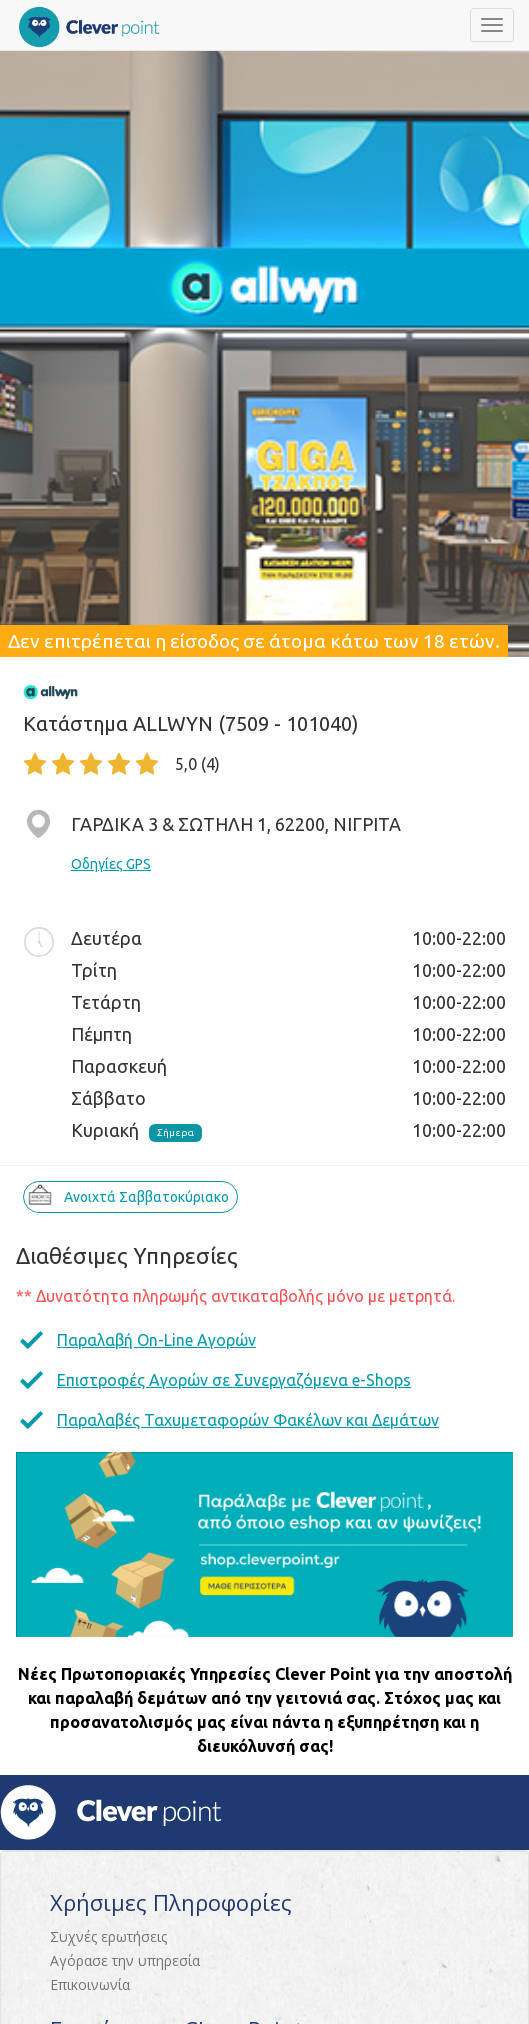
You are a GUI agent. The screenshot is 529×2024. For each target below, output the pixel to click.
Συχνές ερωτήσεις (108, 1936)
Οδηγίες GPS (111, 864)
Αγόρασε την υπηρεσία (125, 1960)
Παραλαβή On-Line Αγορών (156, 1340)
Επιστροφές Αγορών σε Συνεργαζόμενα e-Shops (234, 1380)
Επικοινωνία (90, 1984)
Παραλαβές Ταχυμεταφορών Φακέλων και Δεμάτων (248, 1420)
